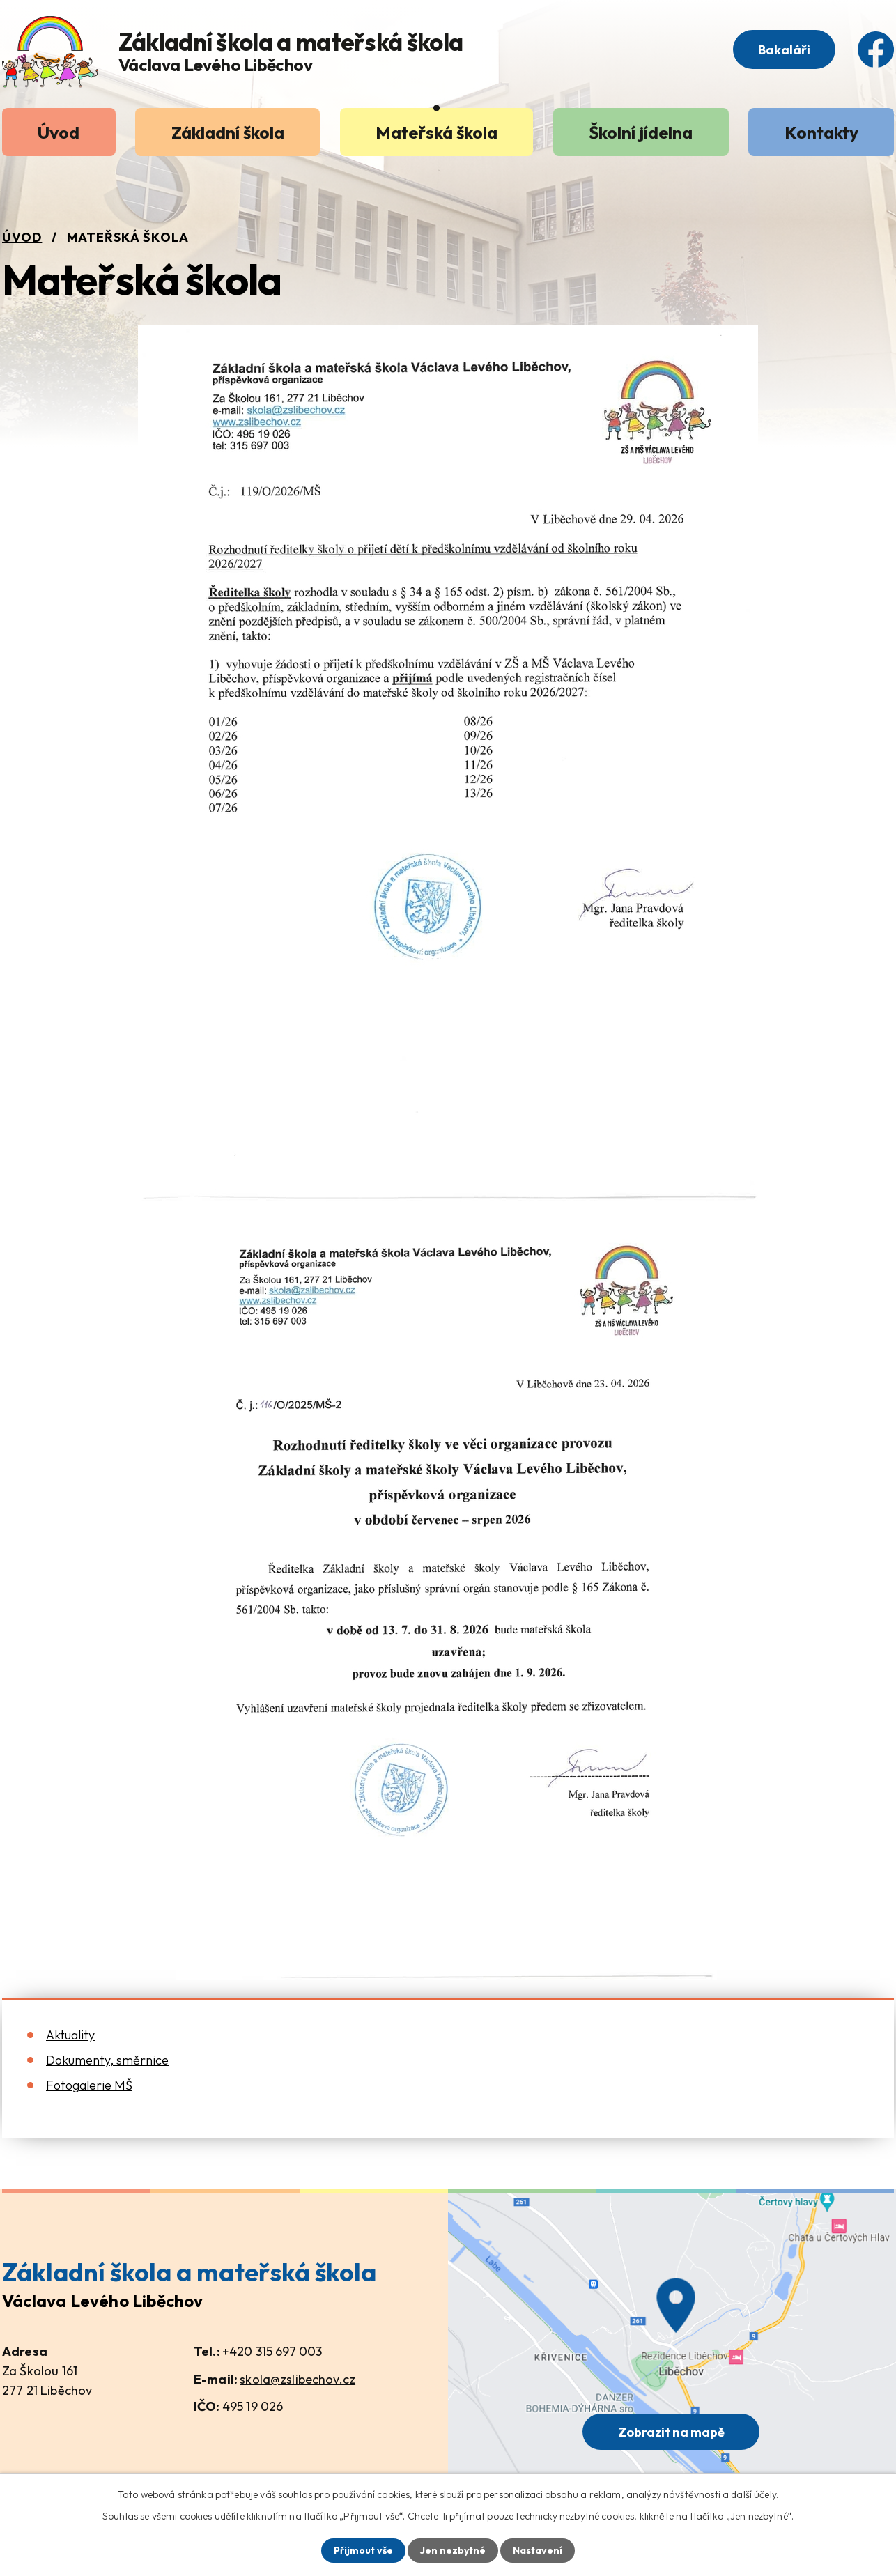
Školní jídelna (641, 132)
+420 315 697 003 (272, 2351)
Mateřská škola (436, 132)
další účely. (754, 2494)
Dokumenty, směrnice (107, 2060)
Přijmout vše (363, 2550)
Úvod (58, 132)
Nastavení (537, 2550)
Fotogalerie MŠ (89, 2085)
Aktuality (70, 2035)
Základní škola (227, 132)
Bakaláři (784, 50)
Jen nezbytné (453, 2550)
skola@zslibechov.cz (297, 2379)
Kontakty (821, 132)
